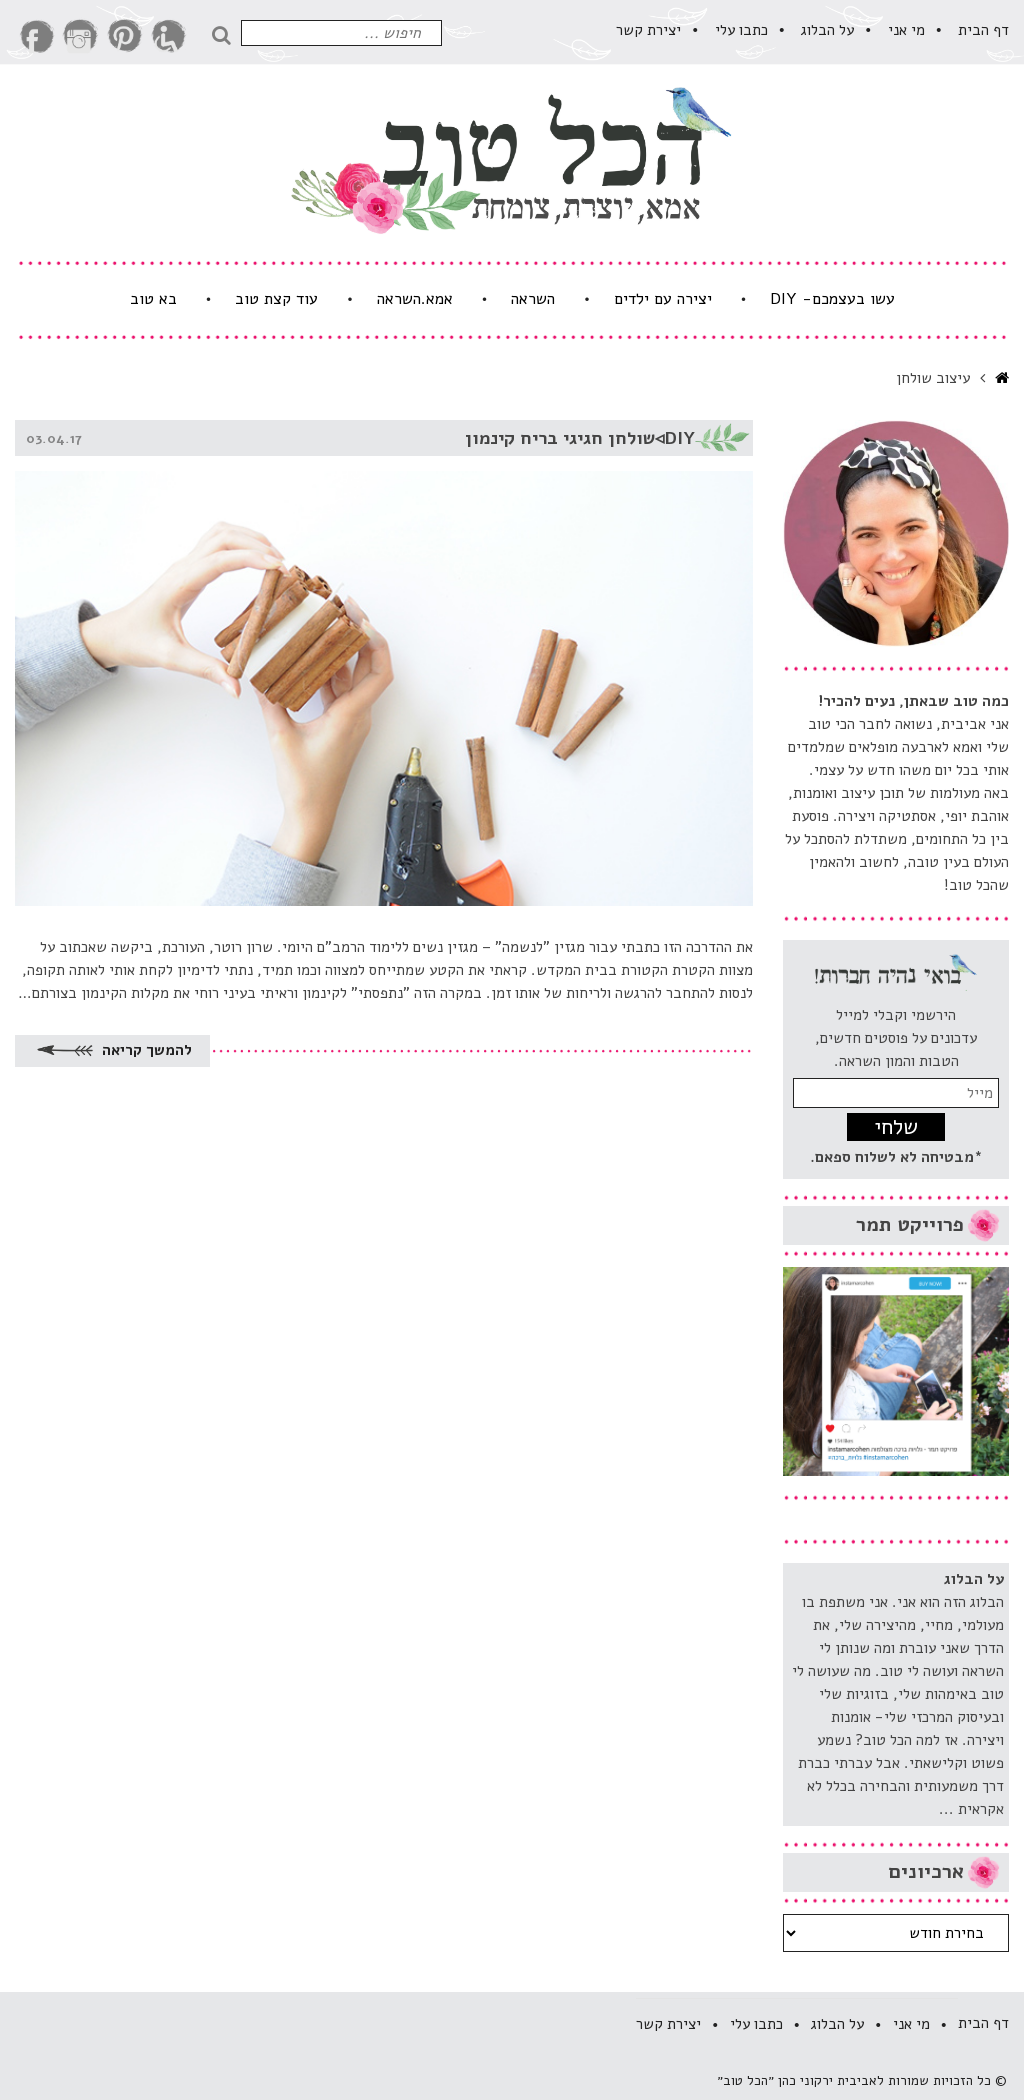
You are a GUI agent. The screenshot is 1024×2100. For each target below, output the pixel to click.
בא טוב (153, 299)
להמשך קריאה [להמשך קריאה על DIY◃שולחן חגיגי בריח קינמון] (112, 1050)
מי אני (906, 30)
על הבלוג (827, 30)
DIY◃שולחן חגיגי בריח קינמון (580, 438)
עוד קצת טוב (276, 299)
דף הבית (983, 30)
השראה (533, 299)
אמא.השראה (415, 299)
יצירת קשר (648, 30)
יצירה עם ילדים (663, 299)
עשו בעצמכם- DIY (832, 299)
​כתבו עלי (741, 30)
